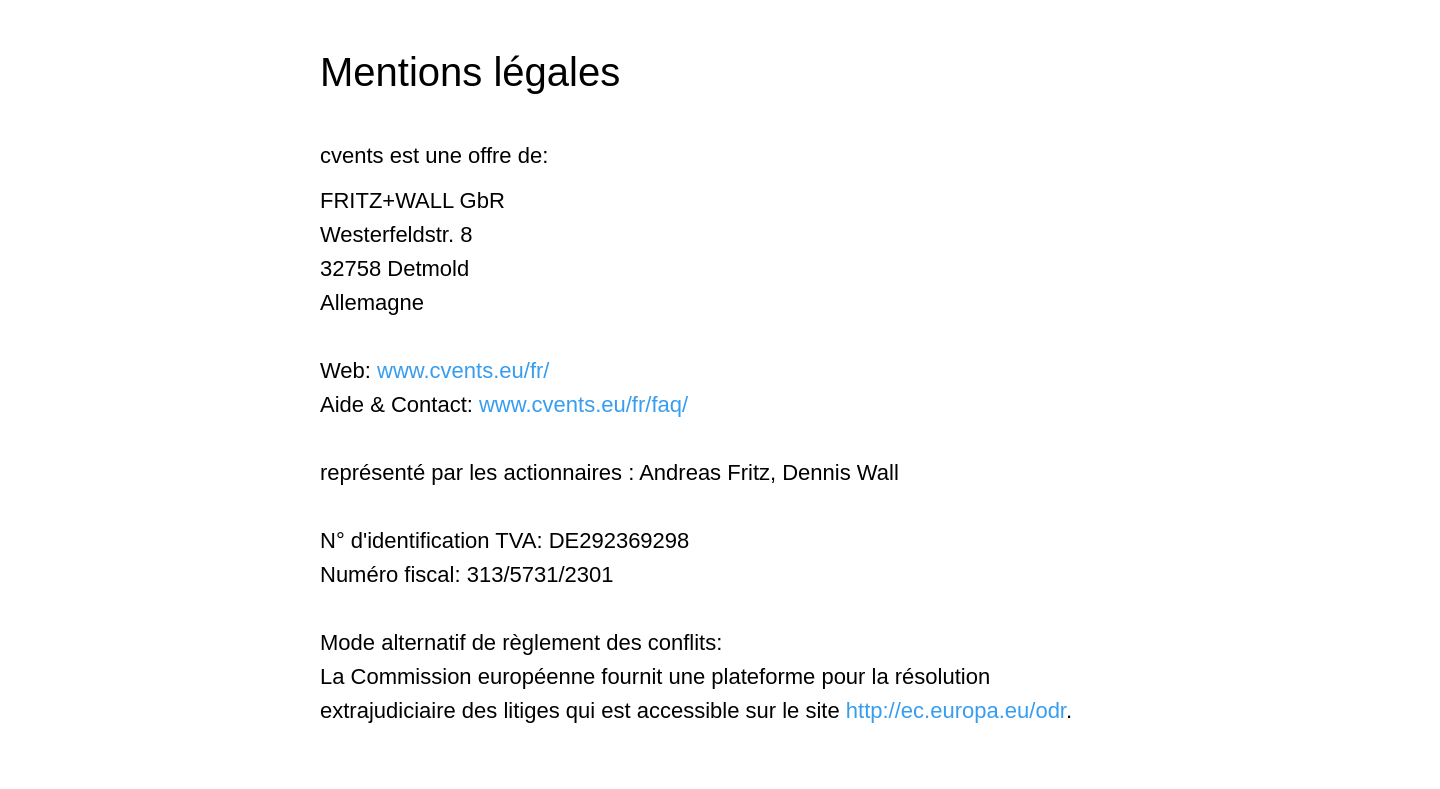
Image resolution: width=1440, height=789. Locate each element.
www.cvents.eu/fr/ (463, 370)
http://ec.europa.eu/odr (956, 710)
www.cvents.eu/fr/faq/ (583, 404)
